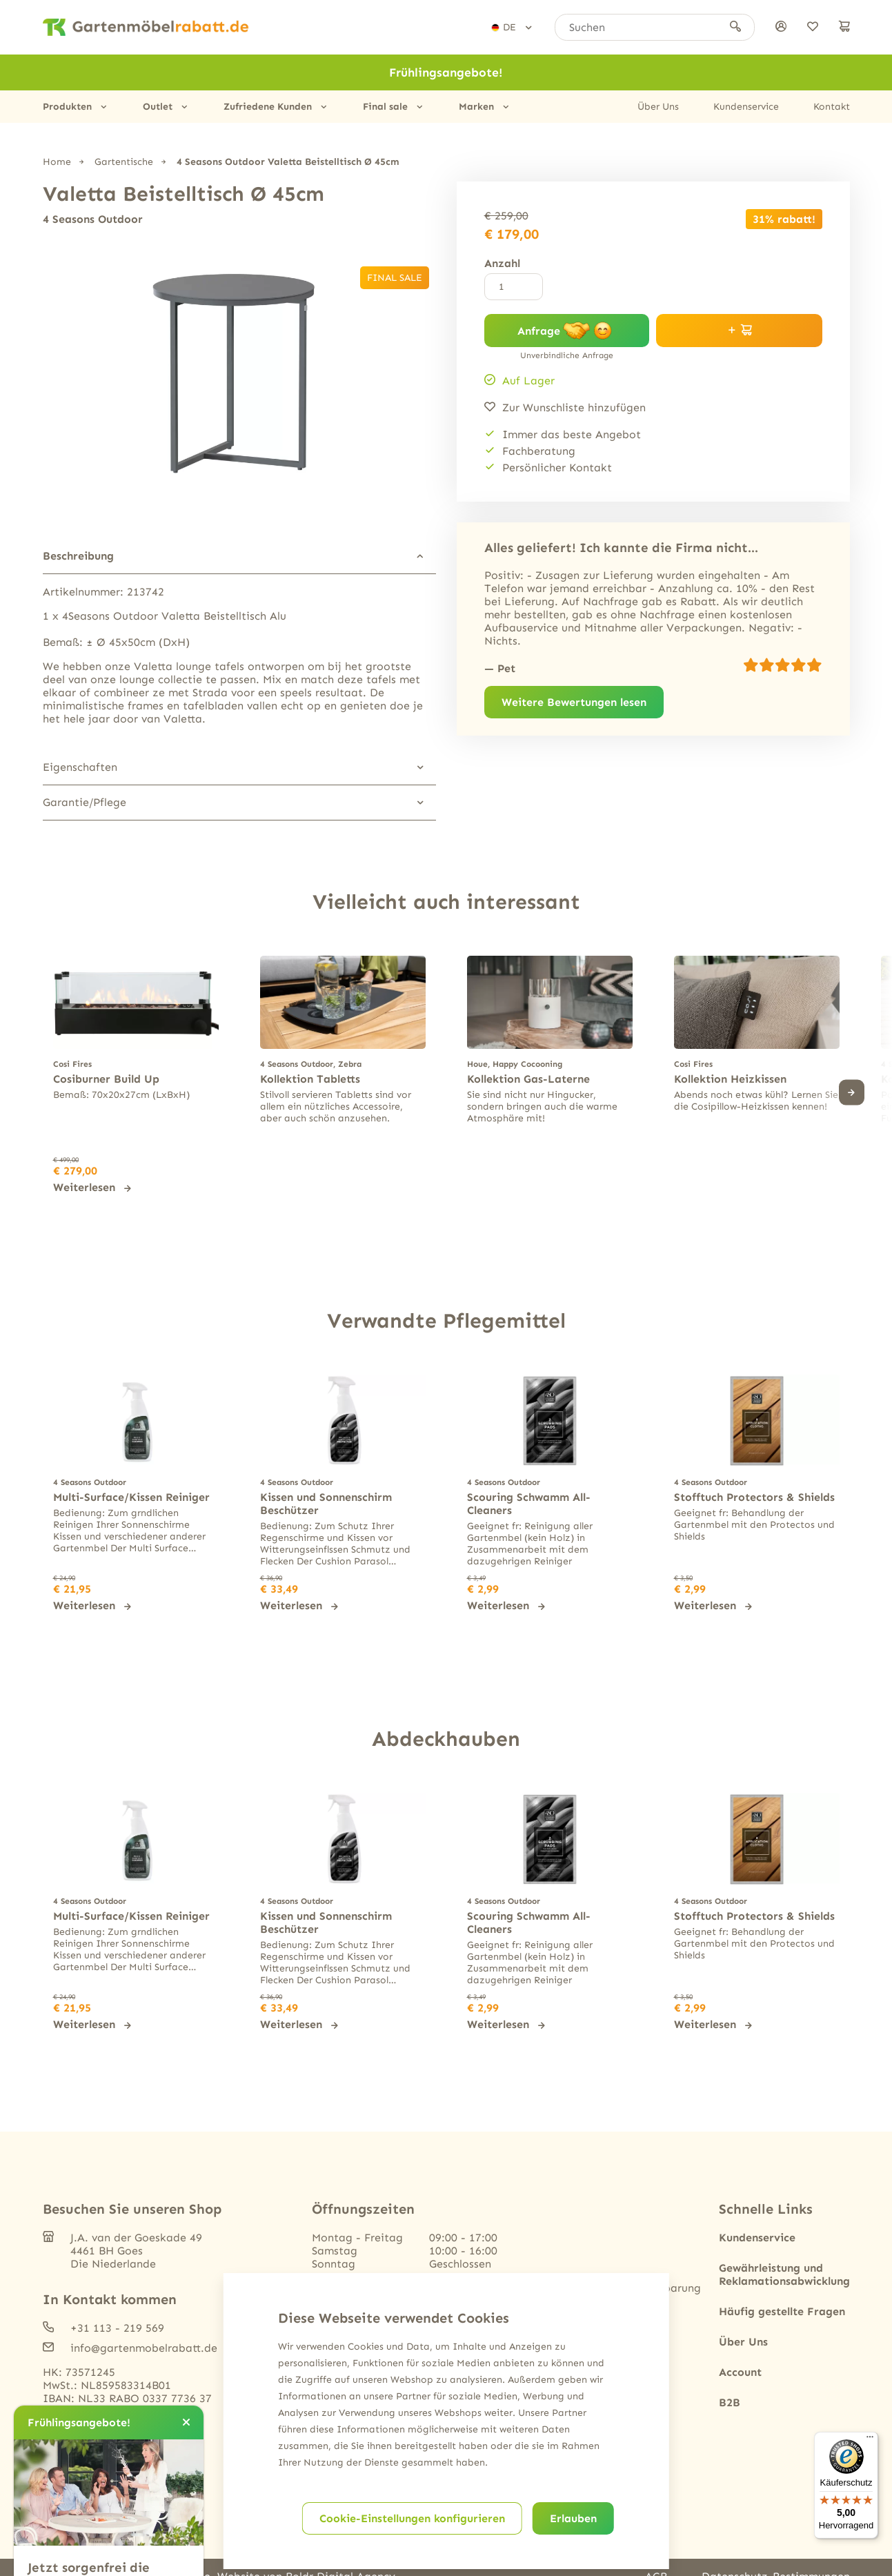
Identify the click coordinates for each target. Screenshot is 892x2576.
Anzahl (502, 263)
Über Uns (658, 106)
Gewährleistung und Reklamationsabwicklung (784, 2274)
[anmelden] (780, 27)
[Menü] (870, 2440)
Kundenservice (746, 106)
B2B (729, 2402)
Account (740, 2372)
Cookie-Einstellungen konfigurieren (412, 2518)
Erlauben (573, 2518)
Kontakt (831, 106)
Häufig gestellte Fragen (782, 2311)
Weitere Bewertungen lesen (574, 702)
